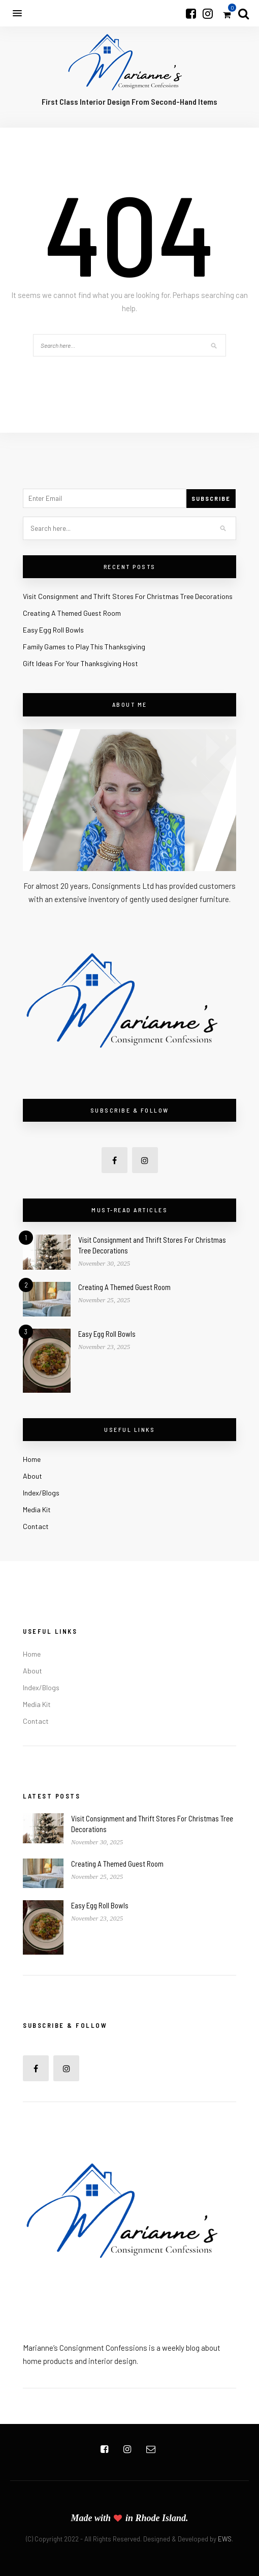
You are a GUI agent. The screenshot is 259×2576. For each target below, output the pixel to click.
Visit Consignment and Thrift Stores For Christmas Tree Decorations (128, 596)
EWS (225, 2539)
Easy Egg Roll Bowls (53, 629)
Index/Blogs (41, 1492)
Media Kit (37, 1509)
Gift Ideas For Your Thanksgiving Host (80, 663)
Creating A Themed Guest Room (72, 613)
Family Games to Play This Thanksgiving (84, 646)
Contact (36, 1526)
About (32, 1476)
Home (32, 1459)
